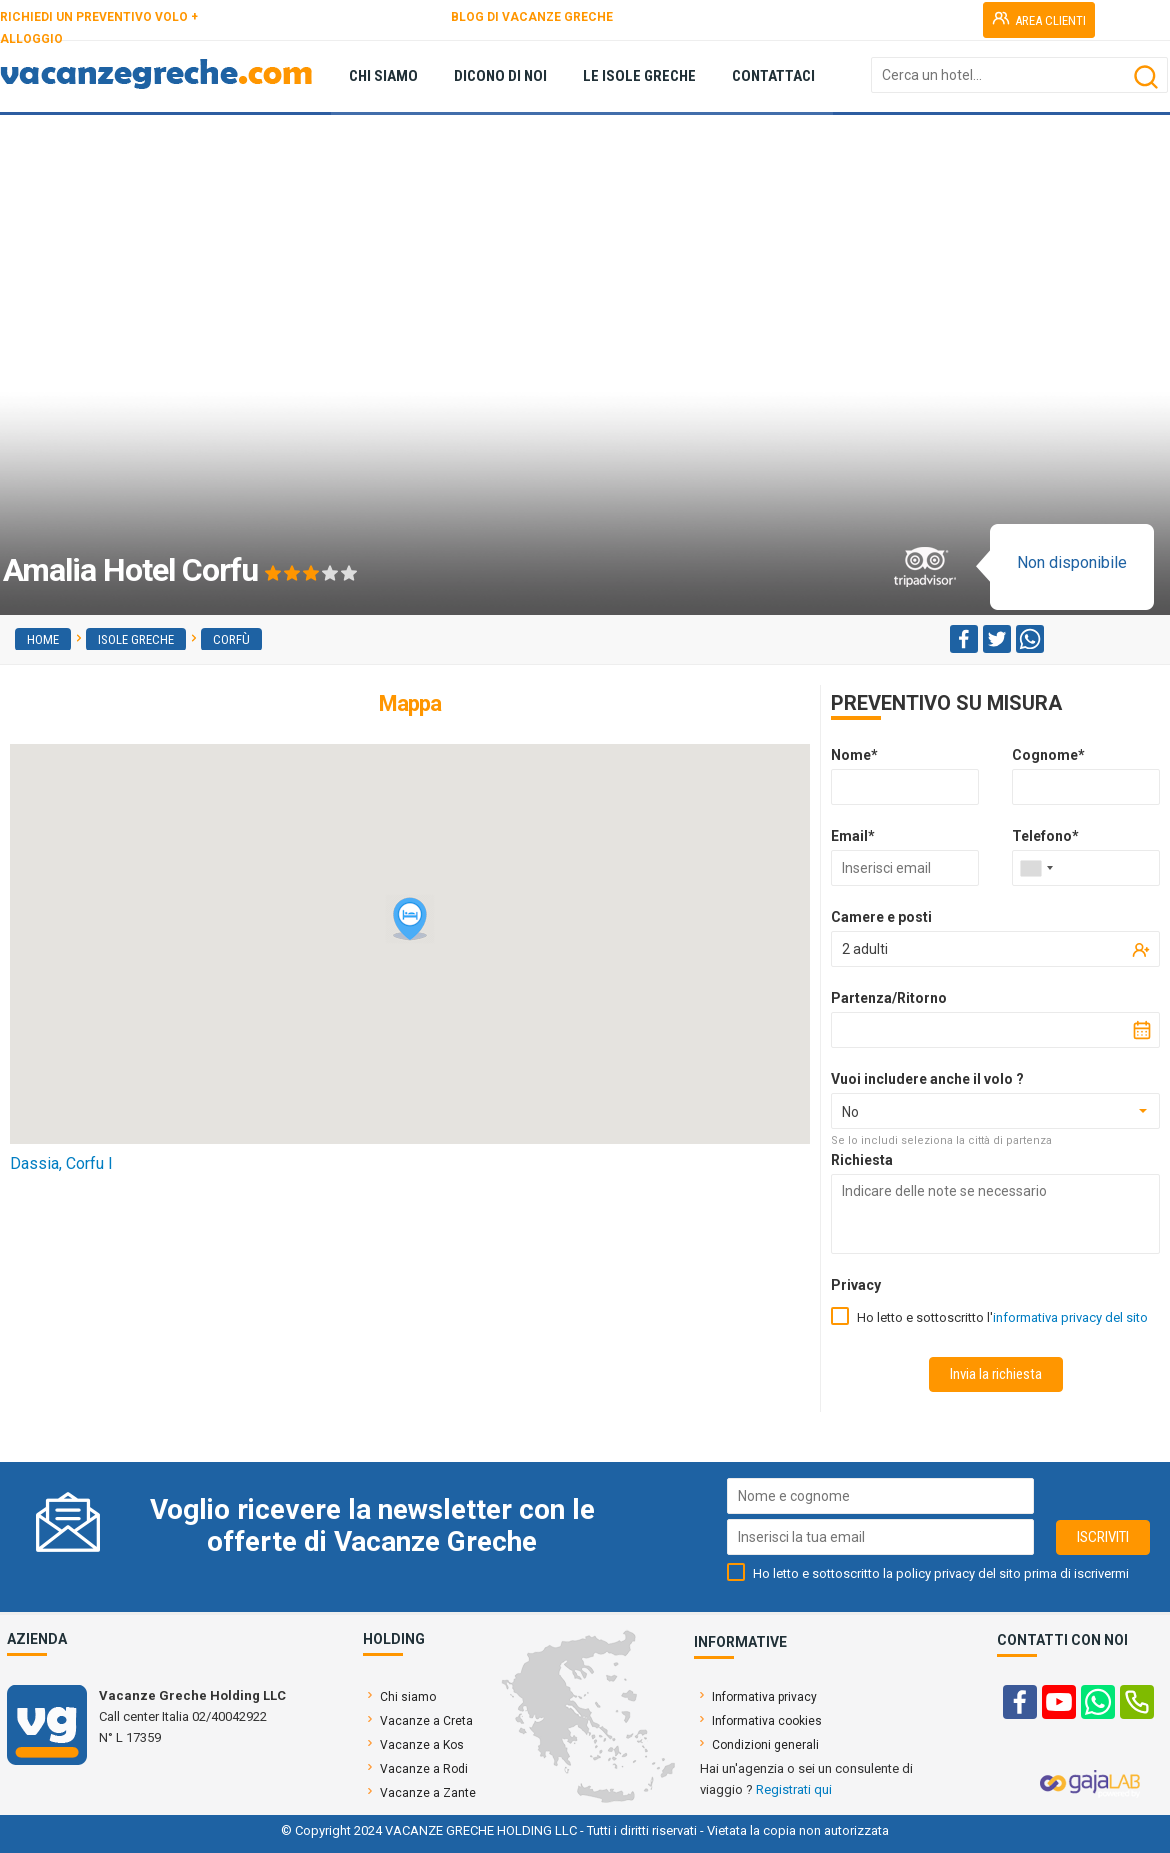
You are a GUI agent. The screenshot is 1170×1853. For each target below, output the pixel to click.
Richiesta (862, 1160)
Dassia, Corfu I (61, 1163)
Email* (853, 836)
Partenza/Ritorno (889, 998)
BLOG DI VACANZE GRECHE (532, 17)
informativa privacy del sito (1070, 1317)
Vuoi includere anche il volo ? (927, 1079)
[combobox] (1036, 868)
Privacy (856, 1285)
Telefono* (1045, 836)
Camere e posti (881, 917)
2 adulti (865, 949)
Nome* (854, 755)
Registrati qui (794, 1789)
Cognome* (1048, 755)
